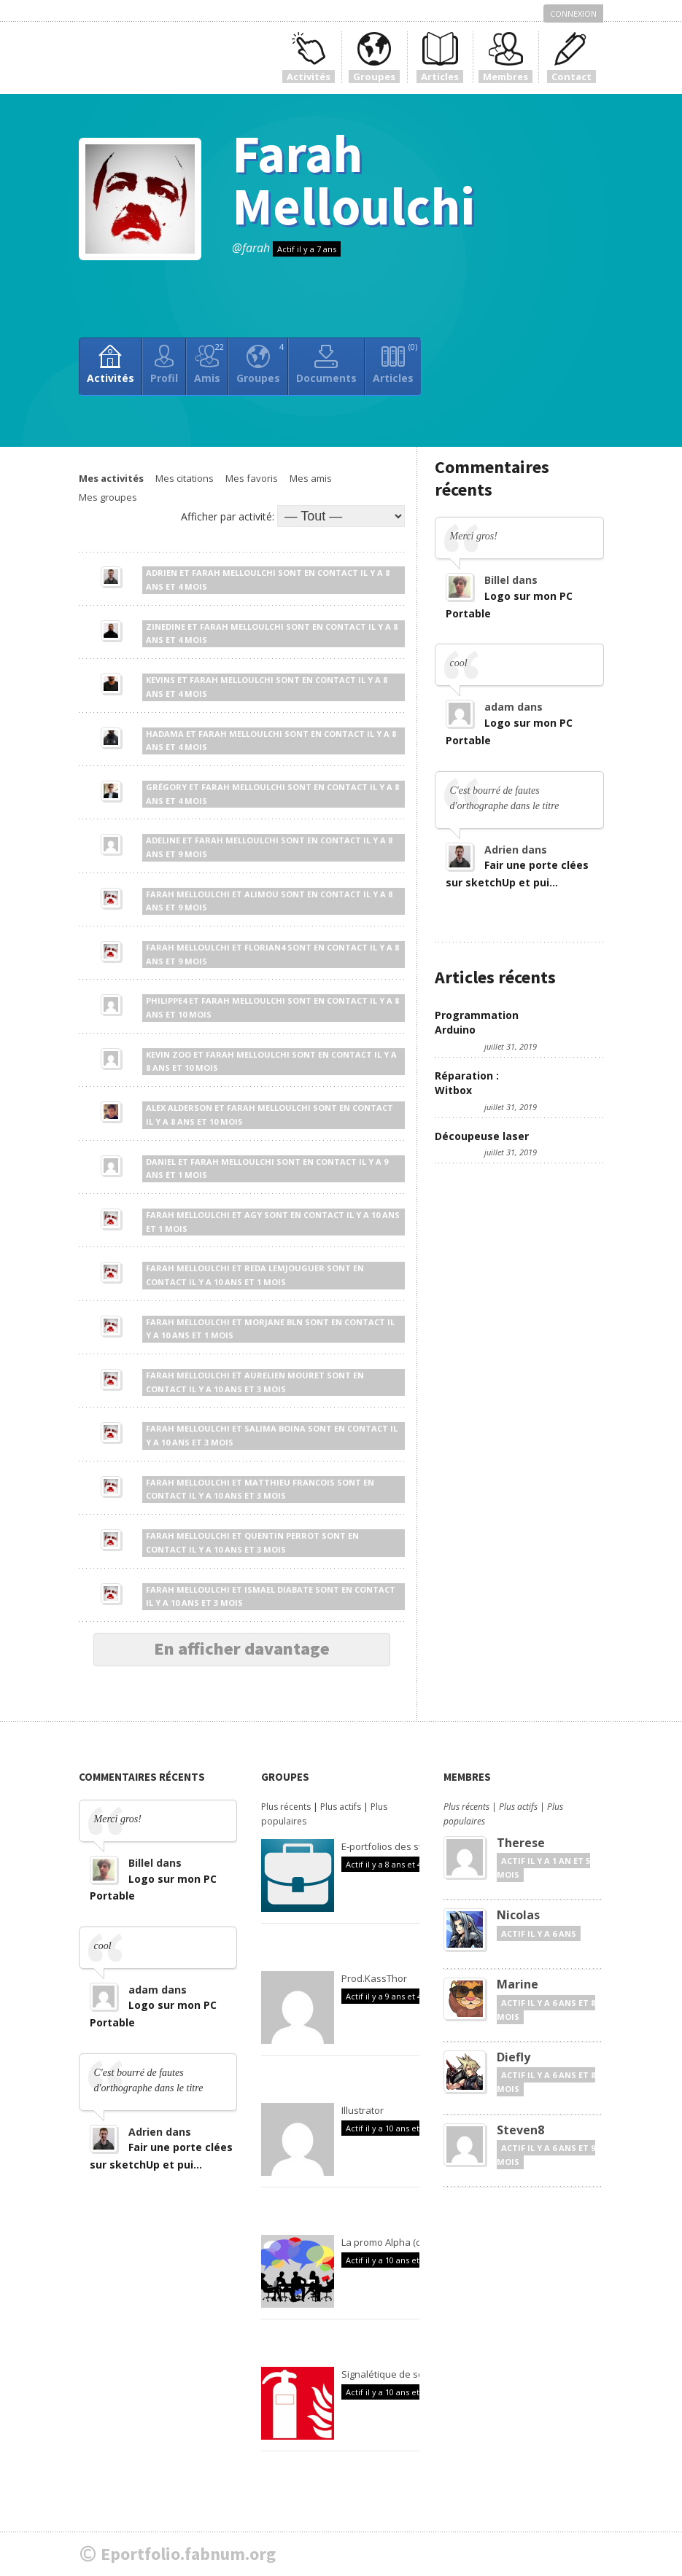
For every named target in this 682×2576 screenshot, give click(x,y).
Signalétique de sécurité (395, 2374)
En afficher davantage (242, 1648)
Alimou (261, 894)
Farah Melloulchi (353, 179)
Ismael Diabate (278, 1589)
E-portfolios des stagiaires (399, 1846)
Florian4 (264, 947)
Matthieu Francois (289, 1482)
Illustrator (362, 2110)
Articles (395, 362)
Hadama (165, 733)
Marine (517, 1984)
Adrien (161, 572)
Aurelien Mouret (284, 1375)
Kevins (160, 679)
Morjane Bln (273, 1321)
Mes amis (311, 478)
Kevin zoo (168, 1054)
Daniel (161, 1161)
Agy (253, 1214)
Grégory (166, 786)
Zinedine (165, 626)
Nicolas (518, 1915)
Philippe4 (166, 1000)
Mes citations (184, 478)
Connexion (573, 13)
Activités (110, 378)
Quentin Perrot (281, 1535)
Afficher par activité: (227, 516)
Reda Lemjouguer (284, 1267)
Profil (164, 378)
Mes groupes (108, 497)
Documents (326, 378)
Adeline (163, 840)
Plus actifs (340, 1806)
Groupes (260, 362)
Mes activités (111, 478)
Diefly (513, 2057)
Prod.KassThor (374, 1978)
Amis (209, 362)
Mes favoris (251, 478)
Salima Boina (275, 1428)
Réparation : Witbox (467, 1083)
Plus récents (286, 1806)
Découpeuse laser (482, 1136)
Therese (521, 1843)
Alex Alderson (179, 1107)
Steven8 (520, 2130)
